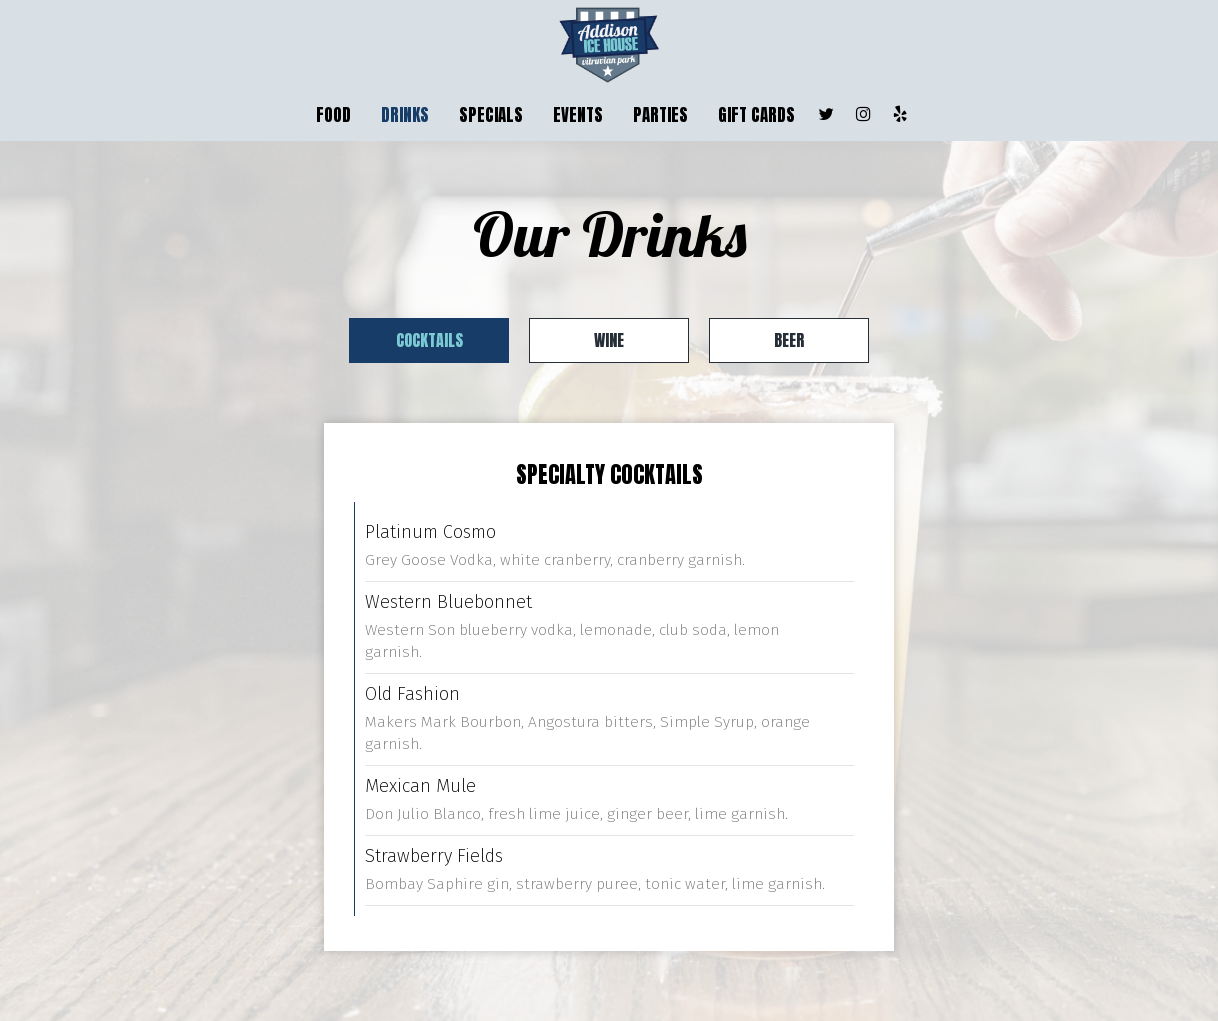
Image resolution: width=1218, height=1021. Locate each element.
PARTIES (660, 115)
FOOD (333, 115)
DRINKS (405, 115)
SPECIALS (491, 115)
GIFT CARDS (756, 115)
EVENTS (578, 115)
